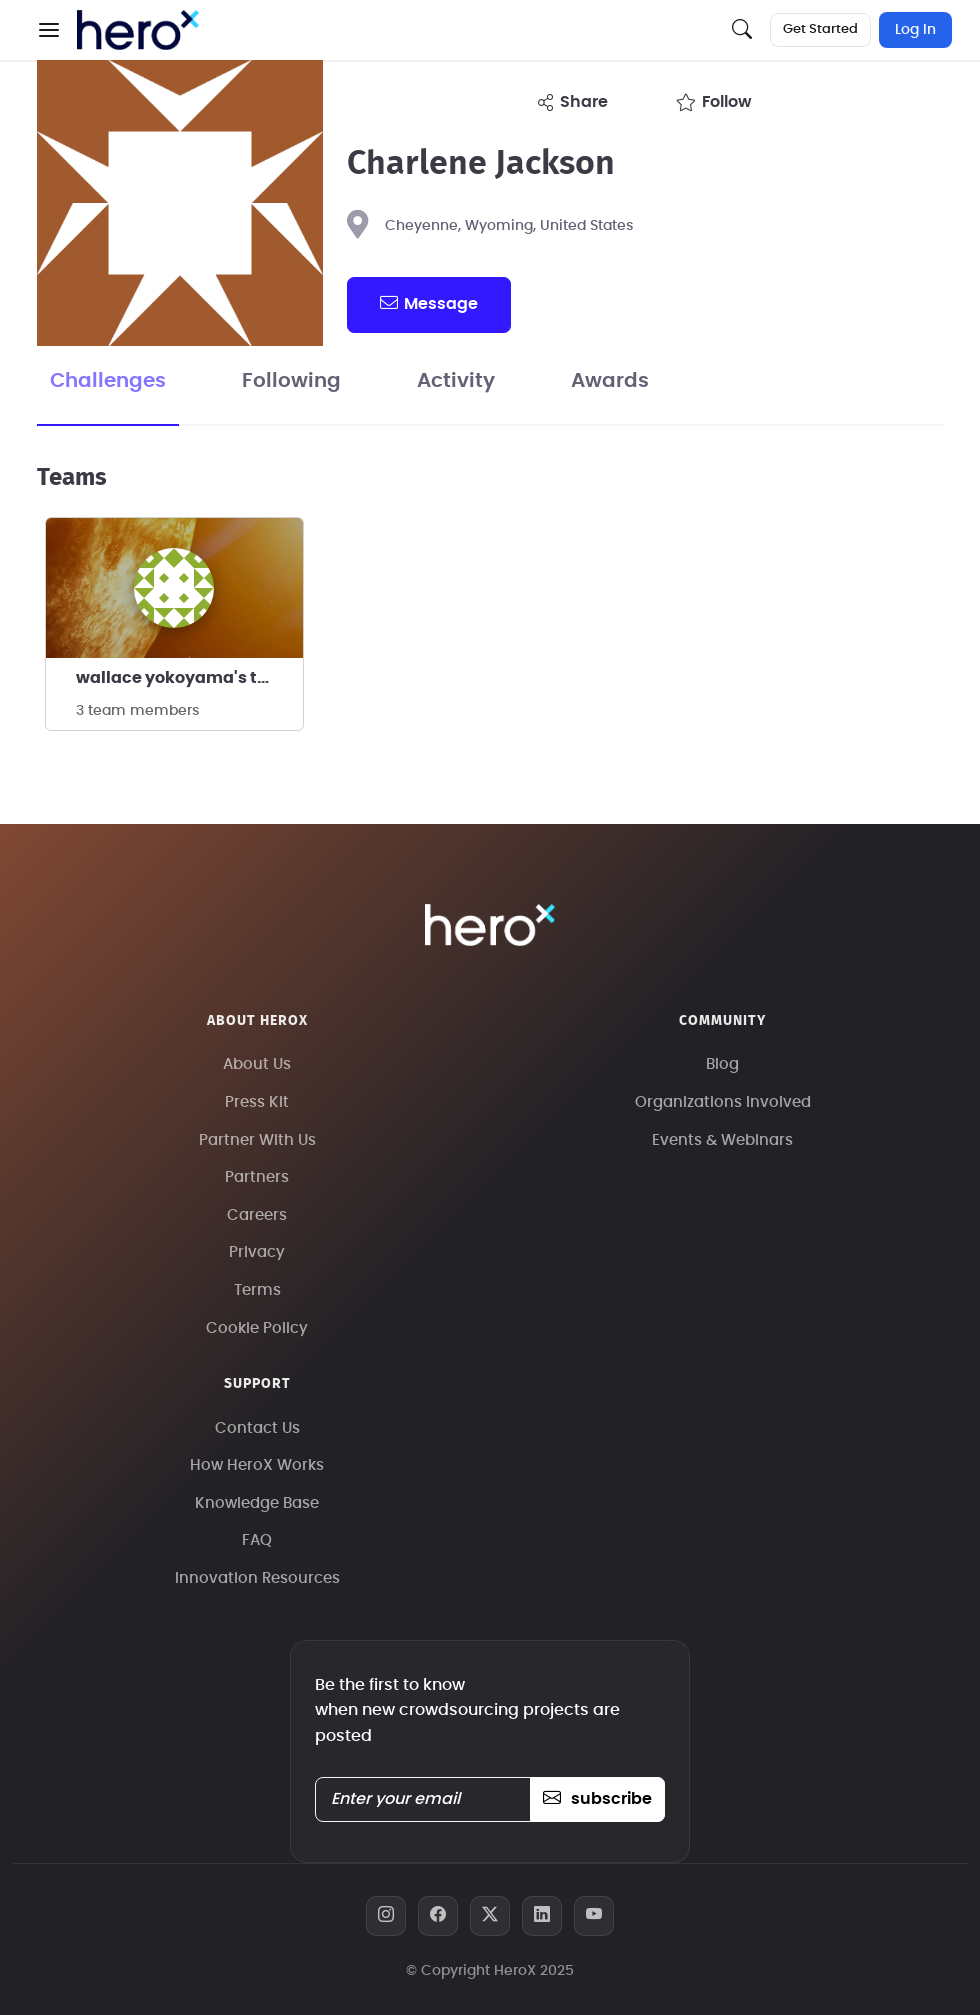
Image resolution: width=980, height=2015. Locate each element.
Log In (915, 30)
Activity (456, 381)
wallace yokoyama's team (185, 678)
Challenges (108, 381)
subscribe (597, 1799)
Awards (610, 381)
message (429, 303)
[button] (49, 30)
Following (291, 381)
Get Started (820, 29)
